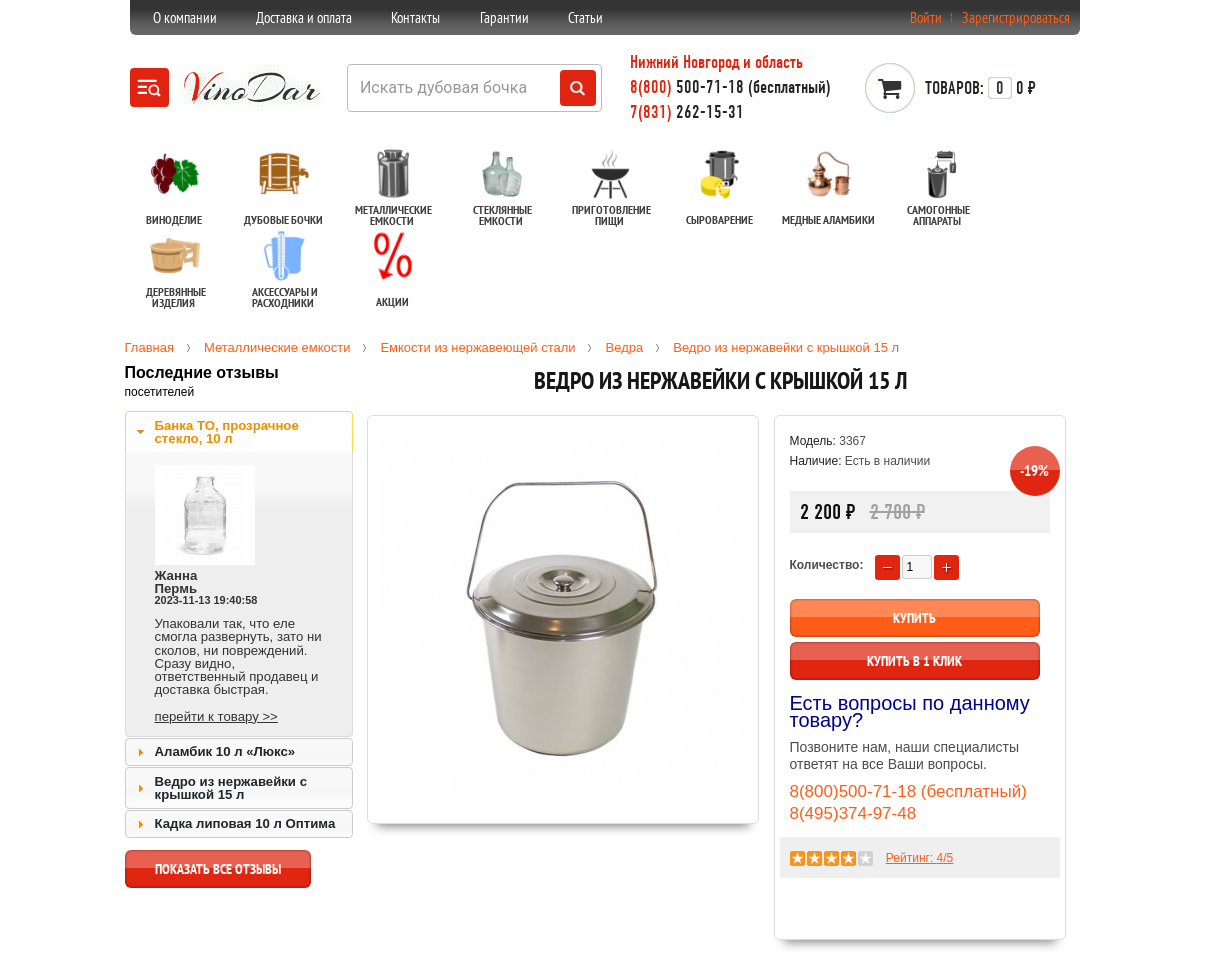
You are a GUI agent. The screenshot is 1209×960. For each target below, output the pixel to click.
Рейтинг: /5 (919, 858)
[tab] (239, 432)
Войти (926, 17)
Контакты (415, 17)
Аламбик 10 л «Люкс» (225, 751)
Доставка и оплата (304, 17)
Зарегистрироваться (1016, 17)
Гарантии (504, 17)
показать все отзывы (218, 874)
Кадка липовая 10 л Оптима (245, 823)
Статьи (585, 17)
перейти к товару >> (216, 716)
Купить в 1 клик (914, 661)
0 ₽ (980, 88)
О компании (185, 17)
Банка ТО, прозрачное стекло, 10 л (227, 432)
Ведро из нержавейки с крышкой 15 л (231, 788)
